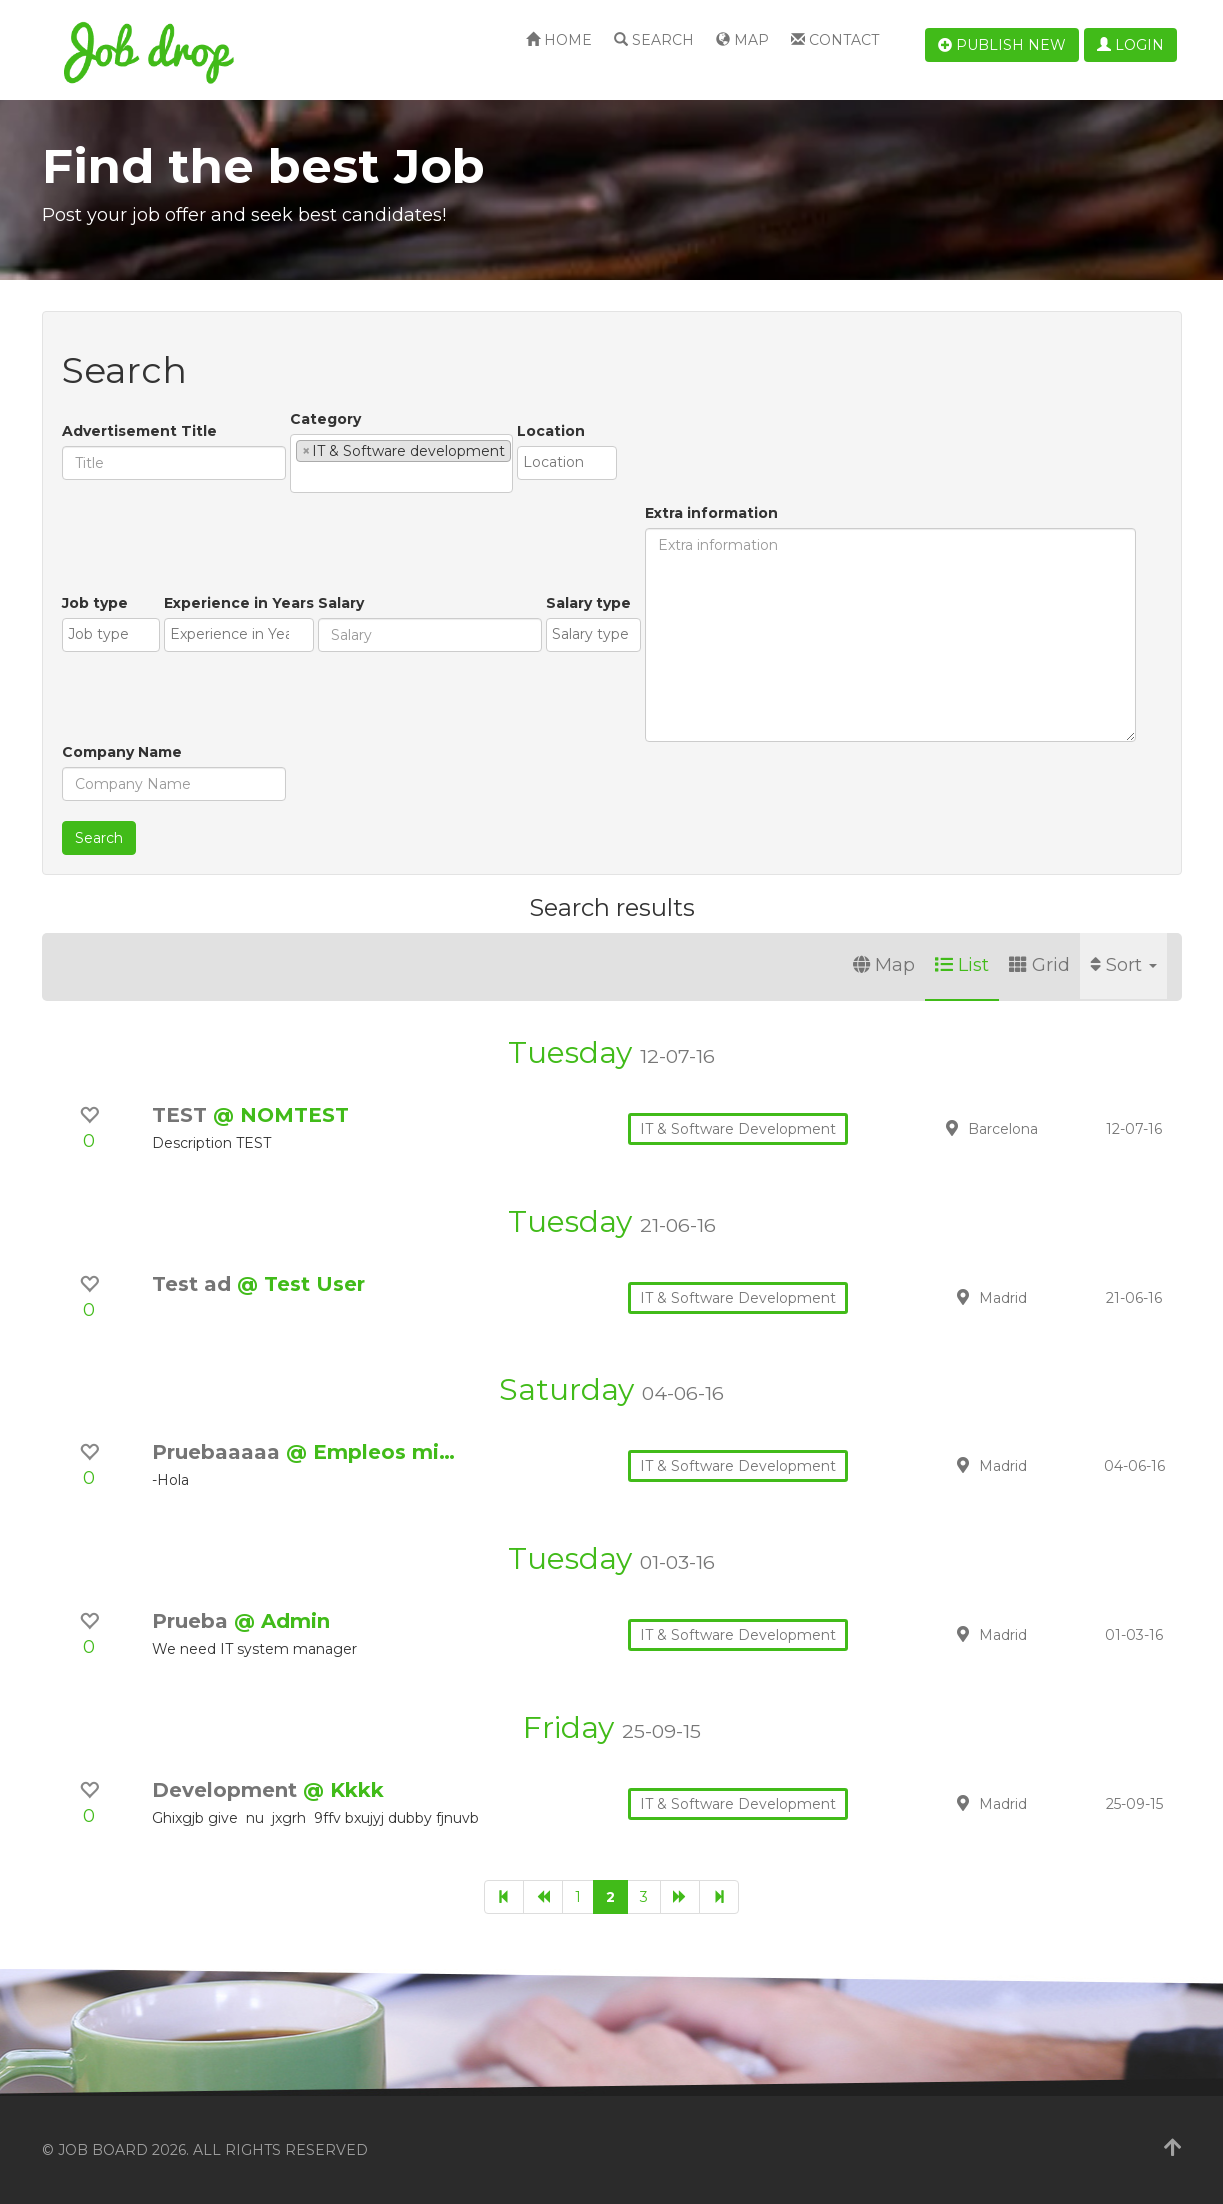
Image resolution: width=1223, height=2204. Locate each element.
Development (227, 1790)
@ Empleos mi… (370, 1452)
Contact (835, 40)
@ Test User (301, 1284)
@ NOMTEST (281, 1115)
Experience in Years (239, 603)
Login (1130, 45)
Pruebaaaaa (219, 1452)
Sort (1123, 965)
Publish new (1002, 45)
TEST (182, 1115)
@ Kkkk (343, 1790)
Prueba (193, 1621)
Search (654, 40)
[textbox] (301, 477)
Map (742, 40)
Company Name (122, 752)
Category (325, 419)
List (962, 965)
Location (551, 431)
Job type (95, 603)
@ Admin (282, 1621)
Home (559, 40)
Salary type (588, 603)
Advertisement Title (139, 431)
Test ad (194, 1284)
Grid (1039, 965)
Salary (341, 603)
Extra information (711, 513)
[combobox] (401, 463)
